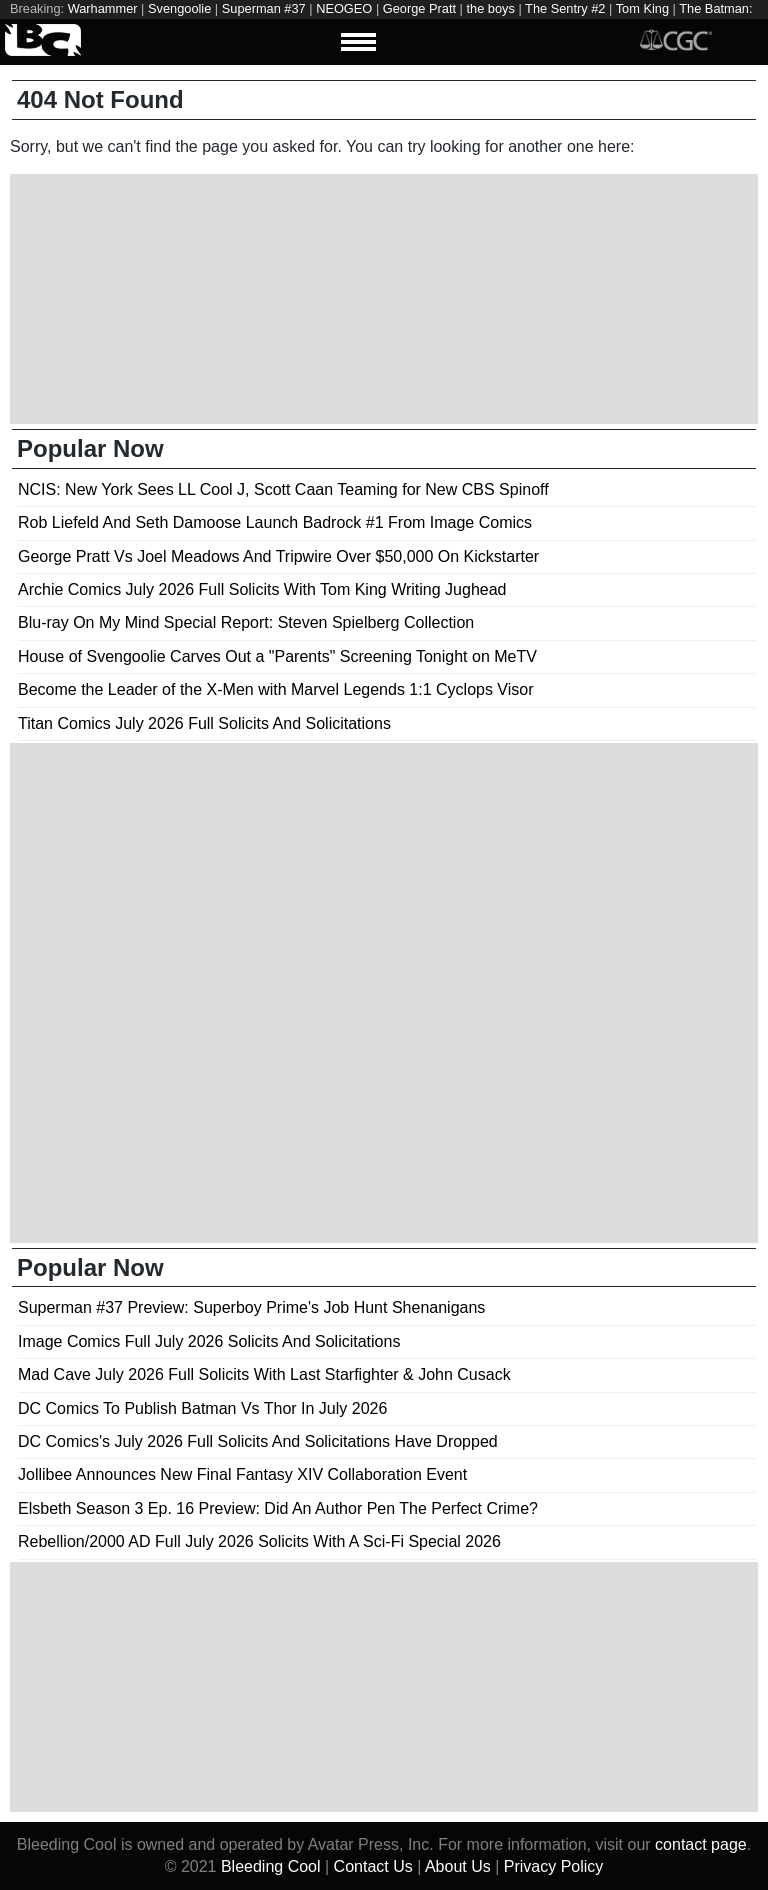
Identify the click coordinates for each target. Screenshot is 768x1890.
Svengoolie (179, 8)
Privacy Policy (554, 1866)
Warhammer (103, 8)
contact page (701, 1844)
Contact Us (373, 1866)
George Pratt (419, 8)
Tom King (642, 8)
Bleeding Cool (271, 1866)
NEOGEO (344, 8)
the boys (490, 8)
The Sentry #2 (565, 8)
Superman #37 (264, 8)
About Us (458, 1866)
